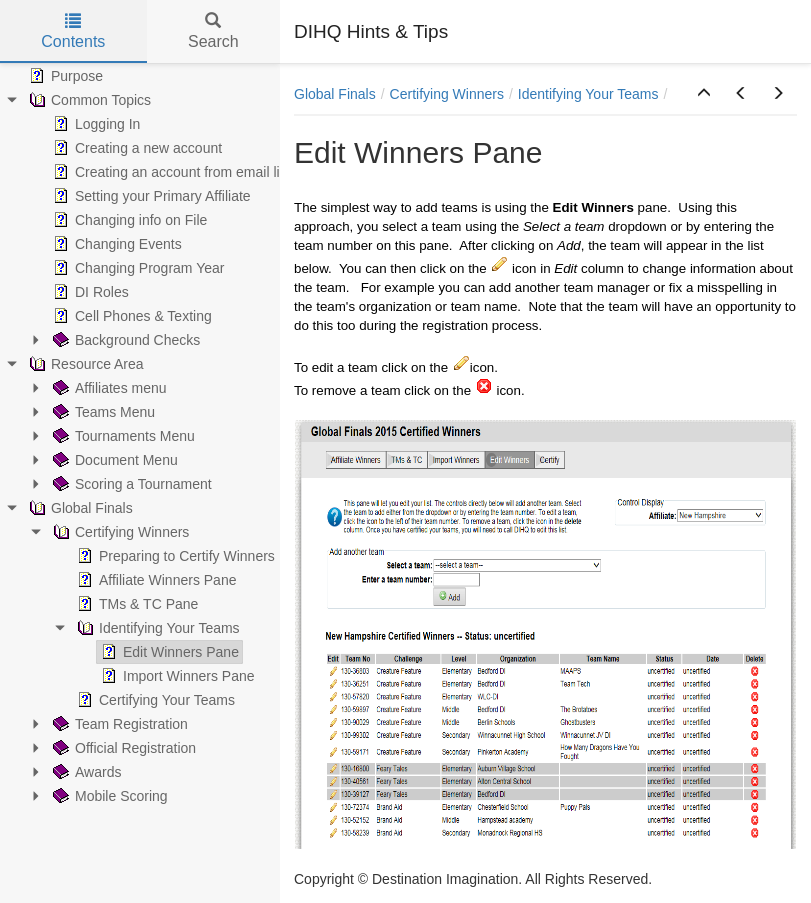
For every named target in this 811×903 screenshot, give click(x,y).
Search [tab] (213, 31)
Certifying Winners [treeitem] (119, 532)
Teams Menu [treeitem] (102, 412)
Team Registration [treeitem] (118, 724)
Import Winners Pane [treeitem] (176, 676)
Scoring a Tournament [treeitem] (130, 484)
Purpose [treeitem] (64, 76)
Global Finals (335, 94)
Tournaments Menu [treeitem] (122, 436)
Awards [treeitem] (85, 772)
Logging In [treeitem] (94, 124)
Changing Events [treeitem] (115, 244)
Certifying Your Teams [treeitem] (154, 700)
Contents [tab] (73, 31)
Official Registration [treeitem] (122, 748)
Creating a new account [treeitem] (135, 148)
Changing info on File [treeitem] (128, 220)
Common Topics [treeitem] (88, 100)
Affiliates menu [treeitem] (108, 388)
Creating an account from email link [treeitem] (171, 172)
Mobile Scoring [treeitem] (108, 796)
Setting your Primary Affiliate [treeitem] (150, 196)
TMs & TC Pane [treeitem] (135, 604)
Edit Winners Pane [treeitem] (168, 652)
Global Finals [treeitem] (79, 508)
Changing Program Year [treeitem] (136, 268)
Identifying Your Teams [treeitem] (156, 628)
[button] (704, 94)
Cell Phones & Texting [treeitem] (130, 316)
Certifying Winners (447, 94)
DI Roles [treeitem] (89, 292)
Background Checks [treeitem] (124, 340)
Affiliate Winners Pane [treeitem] (154, 580)
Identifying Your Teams (588, 94)
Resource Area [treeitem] (84, 364)
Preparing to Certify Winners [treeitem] (174, 556)
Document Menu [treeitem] (113, 460)
